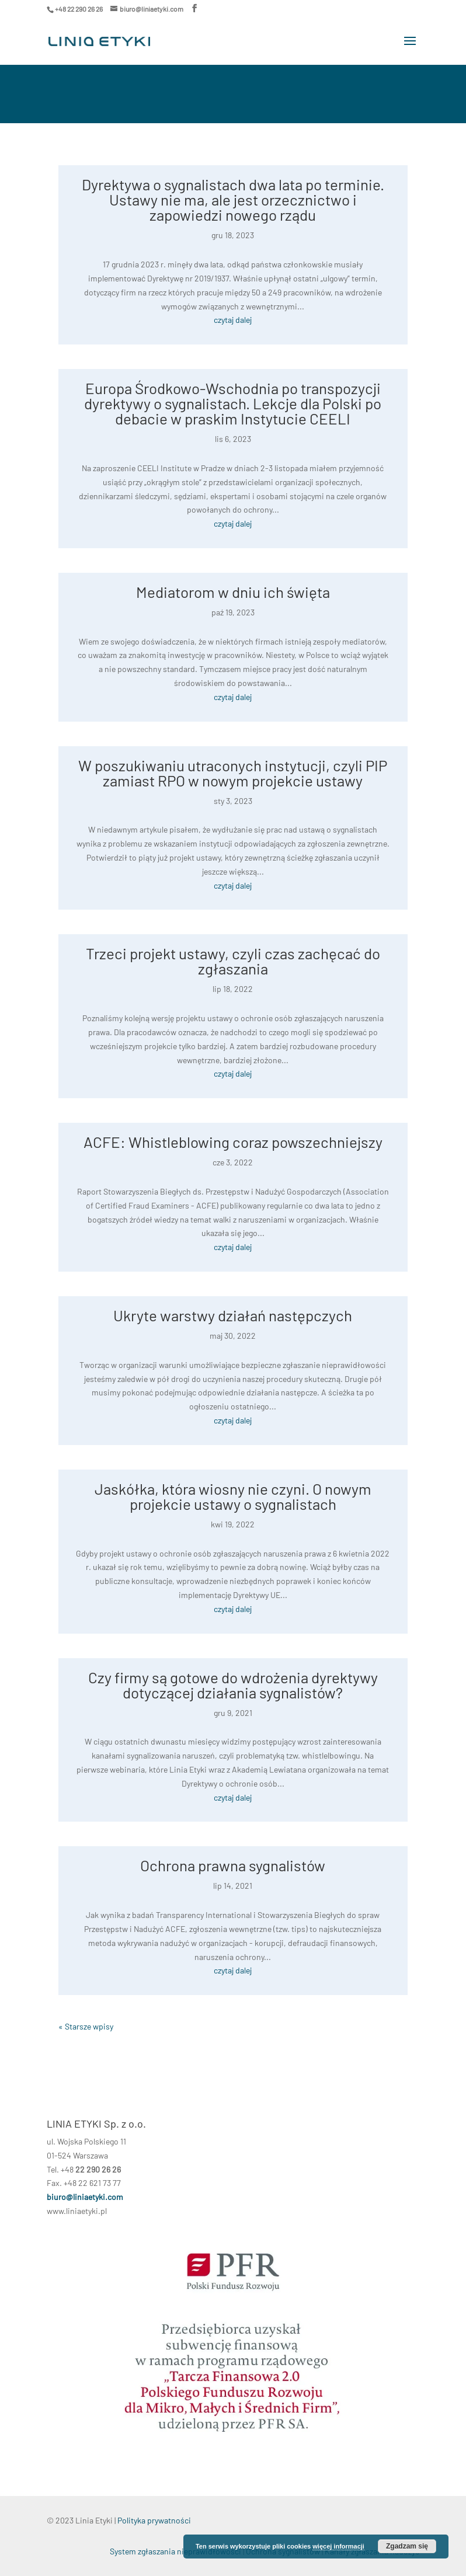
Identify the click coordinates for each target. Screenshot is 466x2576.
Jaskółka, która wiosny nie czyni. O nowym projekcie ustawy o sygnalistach (233, 1496)
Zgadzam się (407, 2546)
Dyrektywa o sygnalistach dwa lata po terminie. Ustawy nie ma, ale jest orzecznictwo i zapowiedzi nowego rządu (233, 199)
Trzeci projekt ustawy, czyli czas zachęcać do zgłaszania (233, 960)
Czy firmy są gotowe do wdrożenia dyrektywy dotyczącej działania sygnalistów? (233, 1684)
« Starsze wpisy (85, 2026)
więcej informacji (338, 2546)
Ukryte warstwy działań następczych (232, 1315)
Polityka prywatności (154, 2520)
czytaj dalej (233, 320)
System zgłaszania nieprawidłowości (175, 2551)
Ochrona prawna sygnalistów (232, 1865)
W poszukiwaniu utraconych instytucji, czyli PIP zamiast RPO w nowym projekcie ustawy (232, 772)
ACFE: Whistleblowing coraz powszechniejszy (233, 1142)
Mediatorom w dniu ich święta (233, 592)
